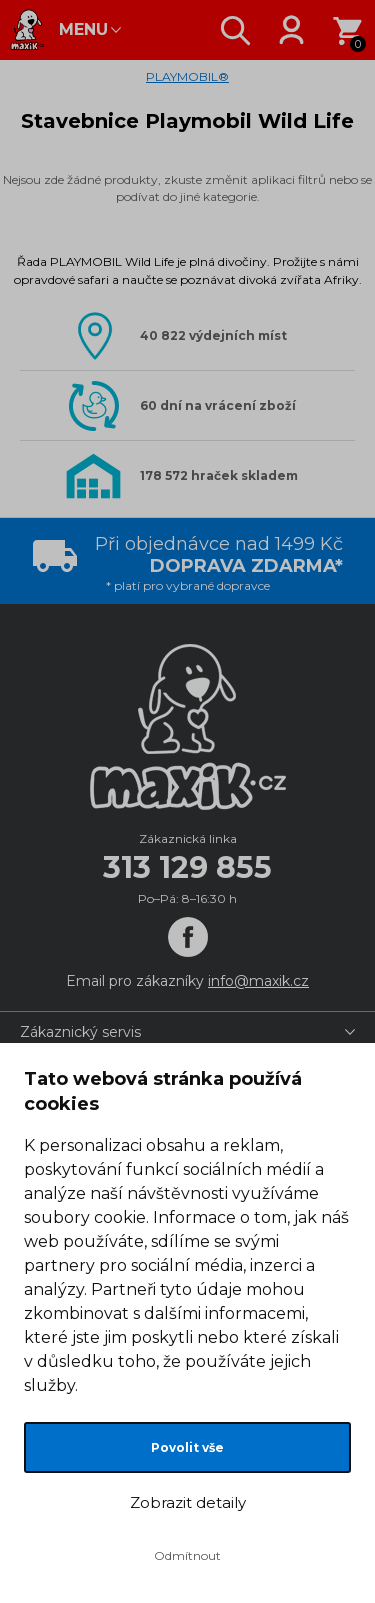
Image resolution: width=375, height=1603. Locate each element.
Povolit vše (187, 1447)
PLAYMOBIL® (187, 76)
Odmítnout (187, 1555)
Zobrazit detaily (188, 1502)
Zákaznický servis (80, 1032)
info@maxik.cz (258, 981)
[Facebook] (188, 937)
